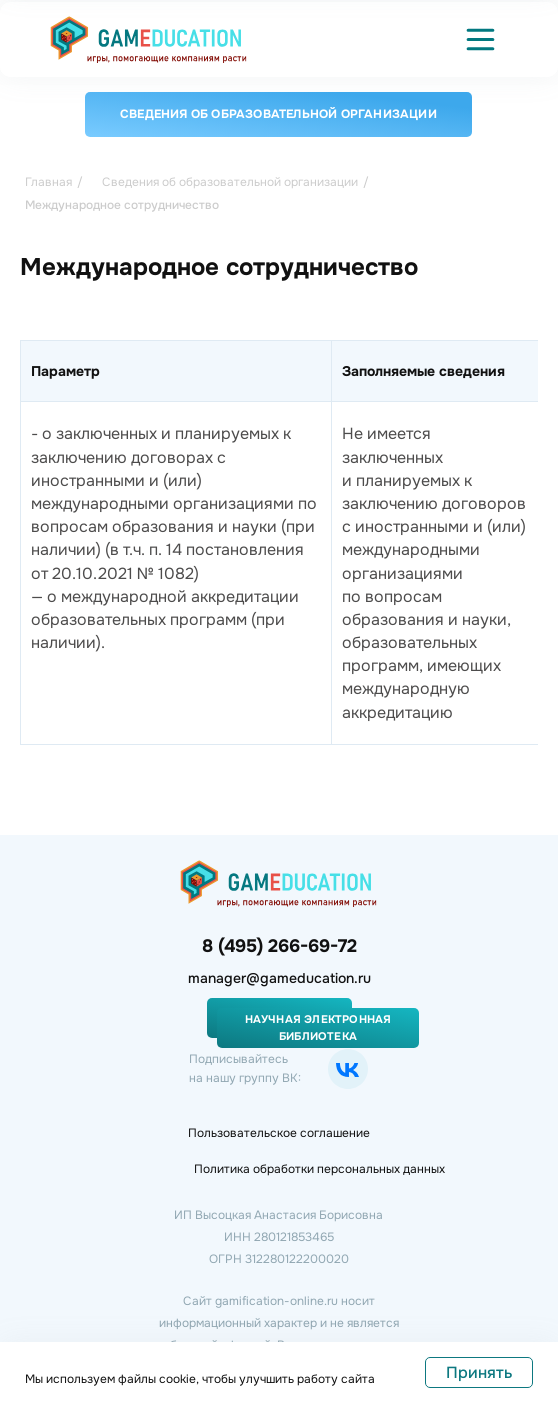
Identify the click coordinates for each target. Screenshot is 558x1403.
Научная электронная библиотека (318, 1027)
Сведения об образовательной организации (278, 114)
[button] (480, 39)
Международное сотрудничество (122, 205)
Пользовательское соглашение (279, 1133)
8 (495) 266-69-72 (279, 946)
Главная (48, 182)
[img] (149, 39)
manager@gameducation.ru (279, 978)
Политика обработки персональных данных (319, 1169)
